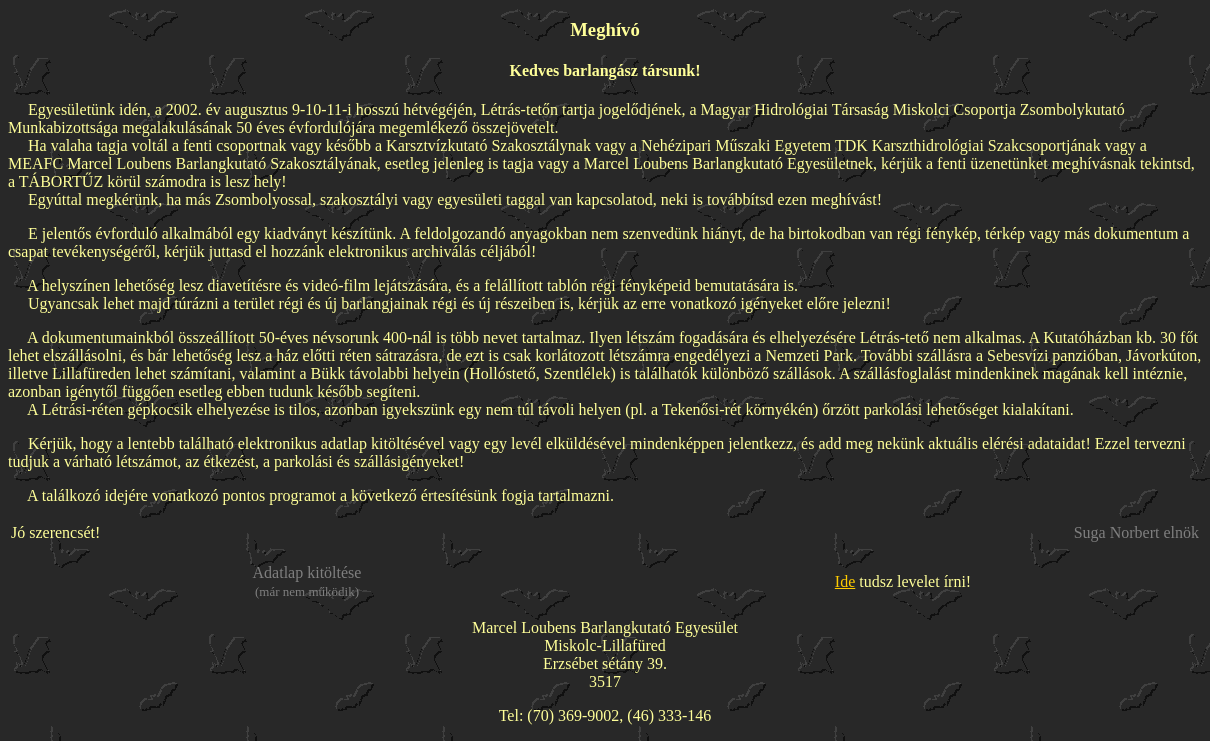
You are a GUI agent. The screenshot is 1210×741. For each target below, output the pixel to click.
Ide (845, 581)
